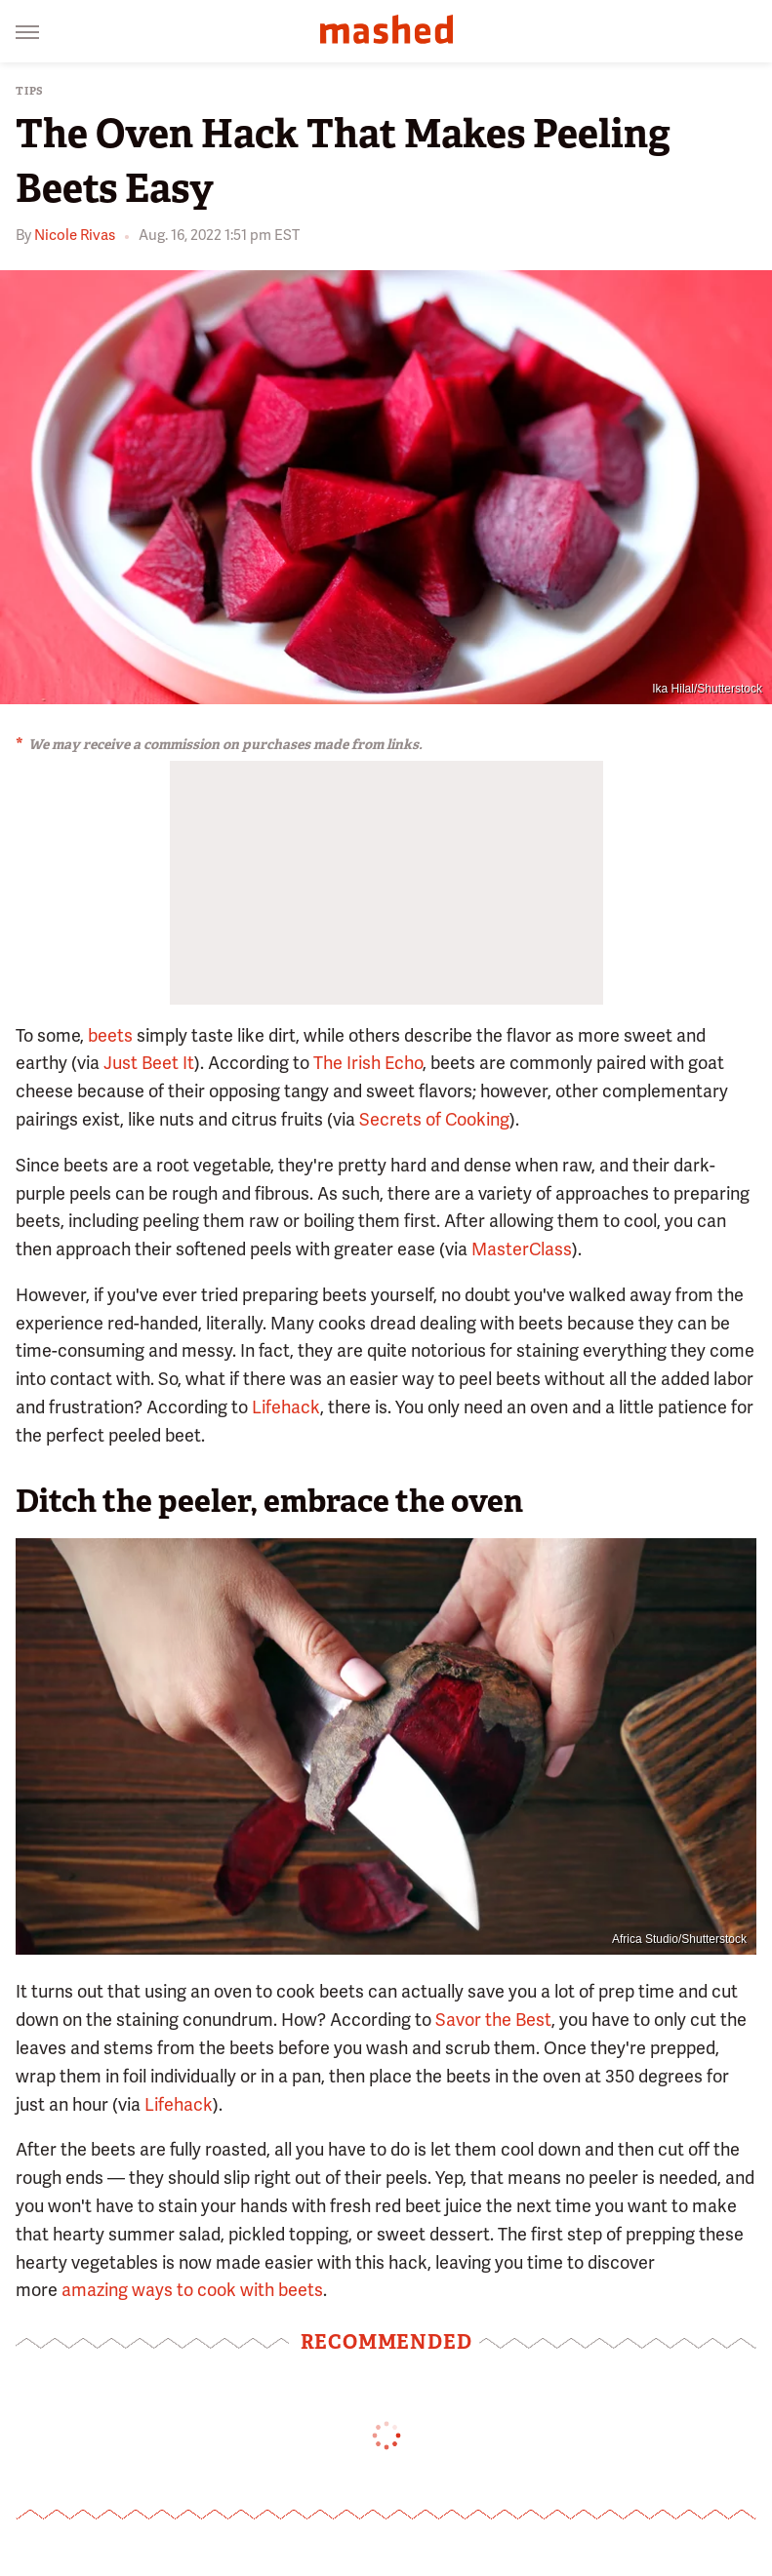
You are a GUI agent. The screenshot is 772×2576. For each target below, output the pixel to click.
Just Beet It (148, 1062)
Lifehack (286, 1407)
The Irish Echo (368, 1062)
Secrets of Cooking (434, 1119)
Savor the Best (493, 2019)
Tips (30, 91)
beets (110, 1035)
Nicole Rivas (74, 235)
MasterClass (521, 1249)
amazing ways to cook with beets (192, 2290)
